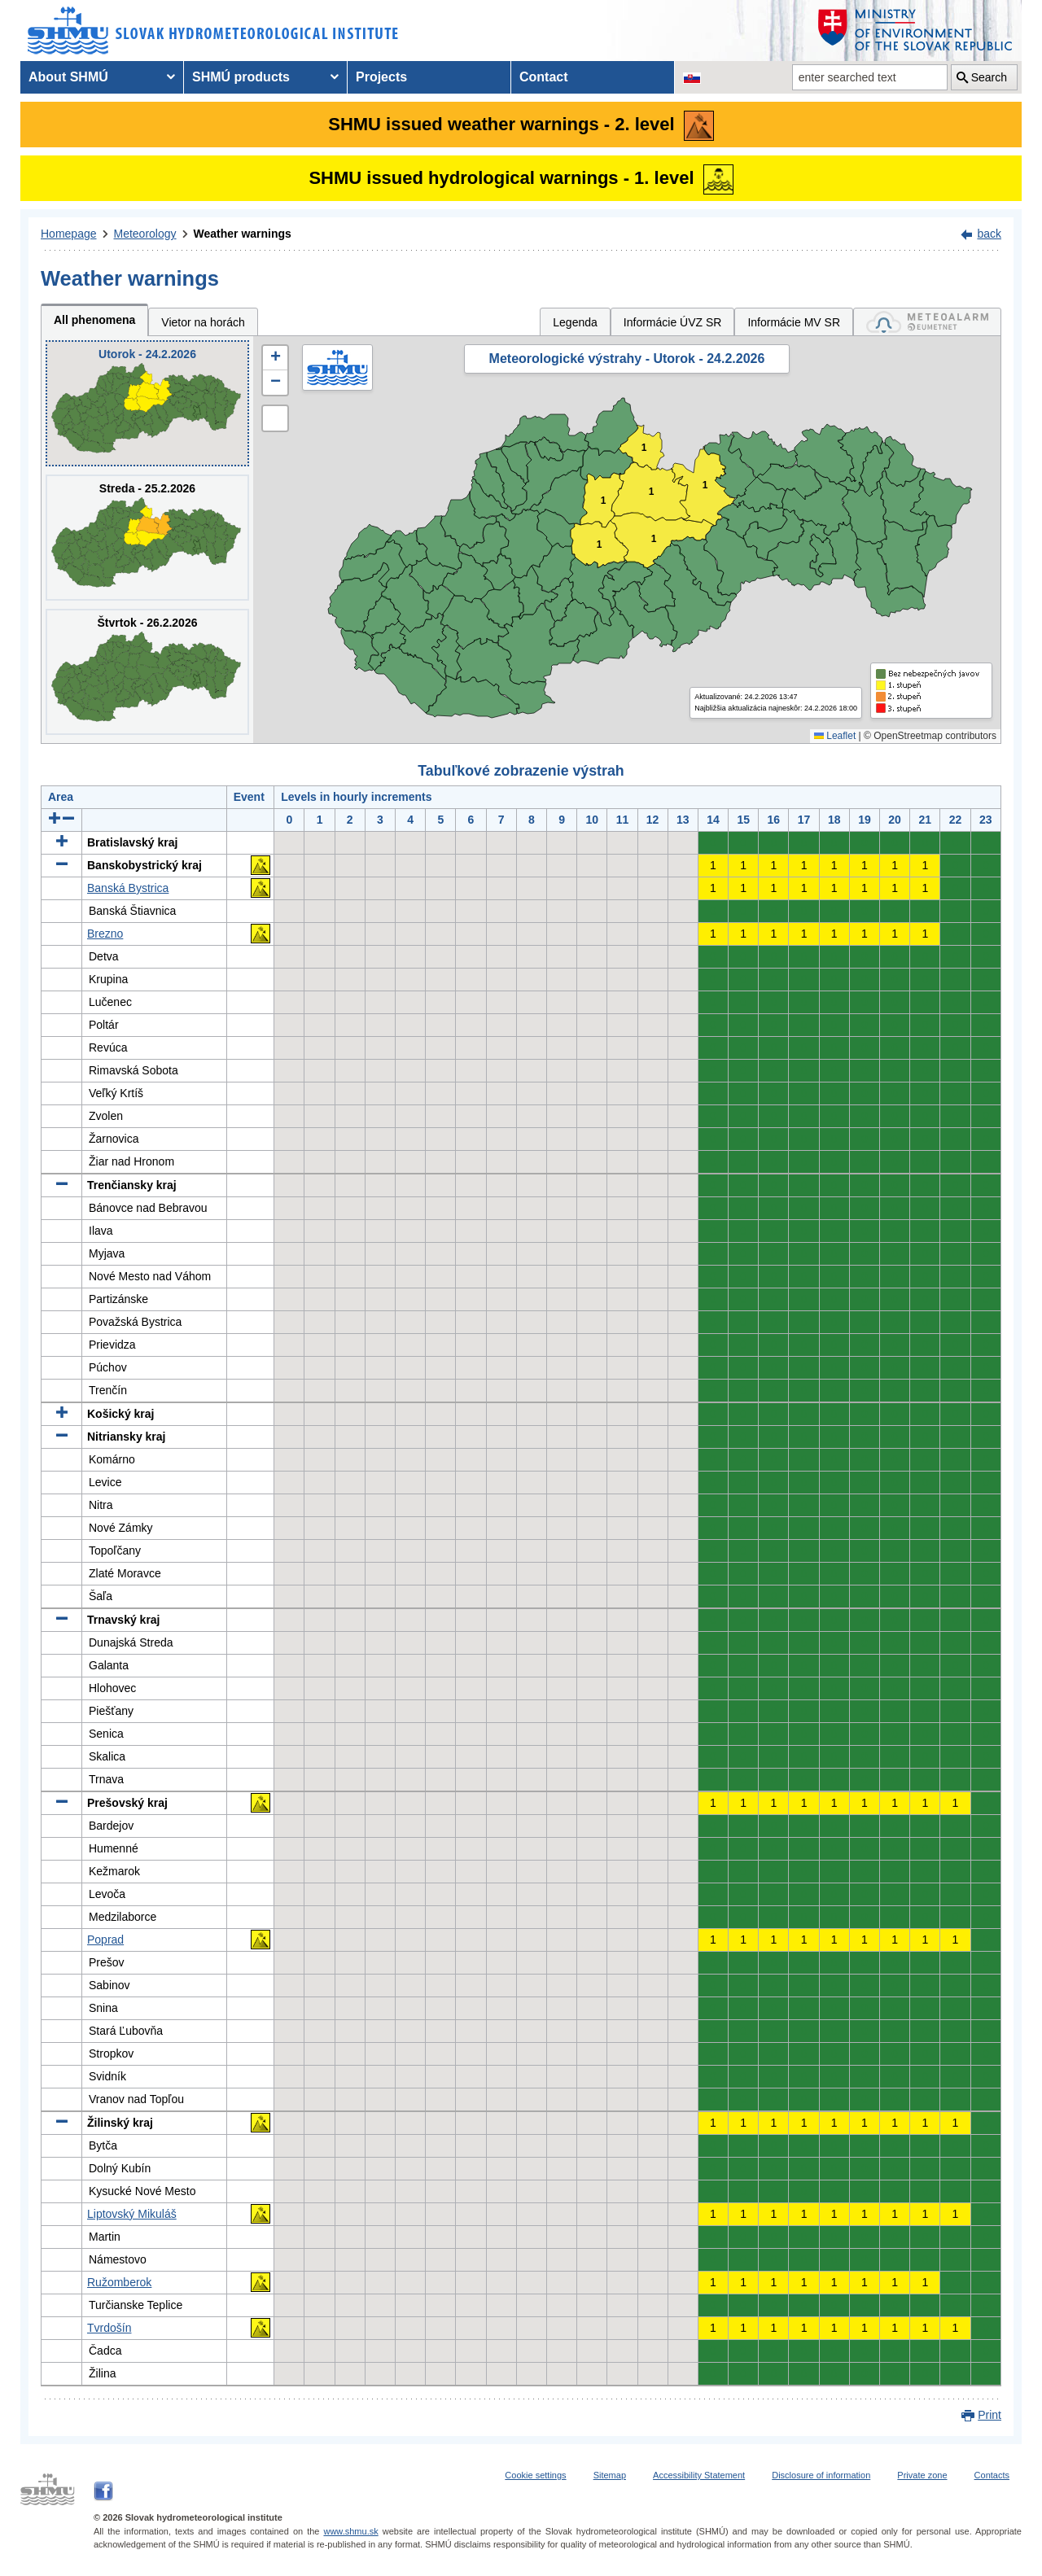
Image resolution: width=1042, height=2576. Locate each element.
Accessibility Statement (699, 2475)
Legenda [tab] (575, 322)
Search (989, 77)
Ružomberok (119, 2282)
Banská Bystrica (128, 887)
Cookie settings (535, 2475)
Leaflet (835, 735)
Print (989, 2414)
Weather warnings (242, 233)
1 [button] (652, 492)
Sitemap (609, 2475)
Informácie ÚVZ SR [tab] (673, 322)
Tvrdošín (109, 2327)
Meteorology (145, 233)
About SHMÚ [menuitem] (68, 77)
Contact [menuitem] (543, 77)
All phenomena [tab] (94, 319)
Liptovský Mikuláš (132, 2213)
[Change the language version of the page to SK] (692, 77)
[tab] (927, 322)
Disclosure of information (821, 2475)
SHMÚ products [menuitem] (241, 77)
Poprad (105, 1939)
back (989, 233)
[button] (275, 358)
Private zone (922, 2475)
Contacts (991, 2475)
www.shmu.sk (350, 2531)
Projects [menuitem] (381, 77)
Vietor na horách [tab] (202, 322)
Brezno (105, 933)
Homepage (69, 233)
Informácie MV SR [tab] (793, 322)
